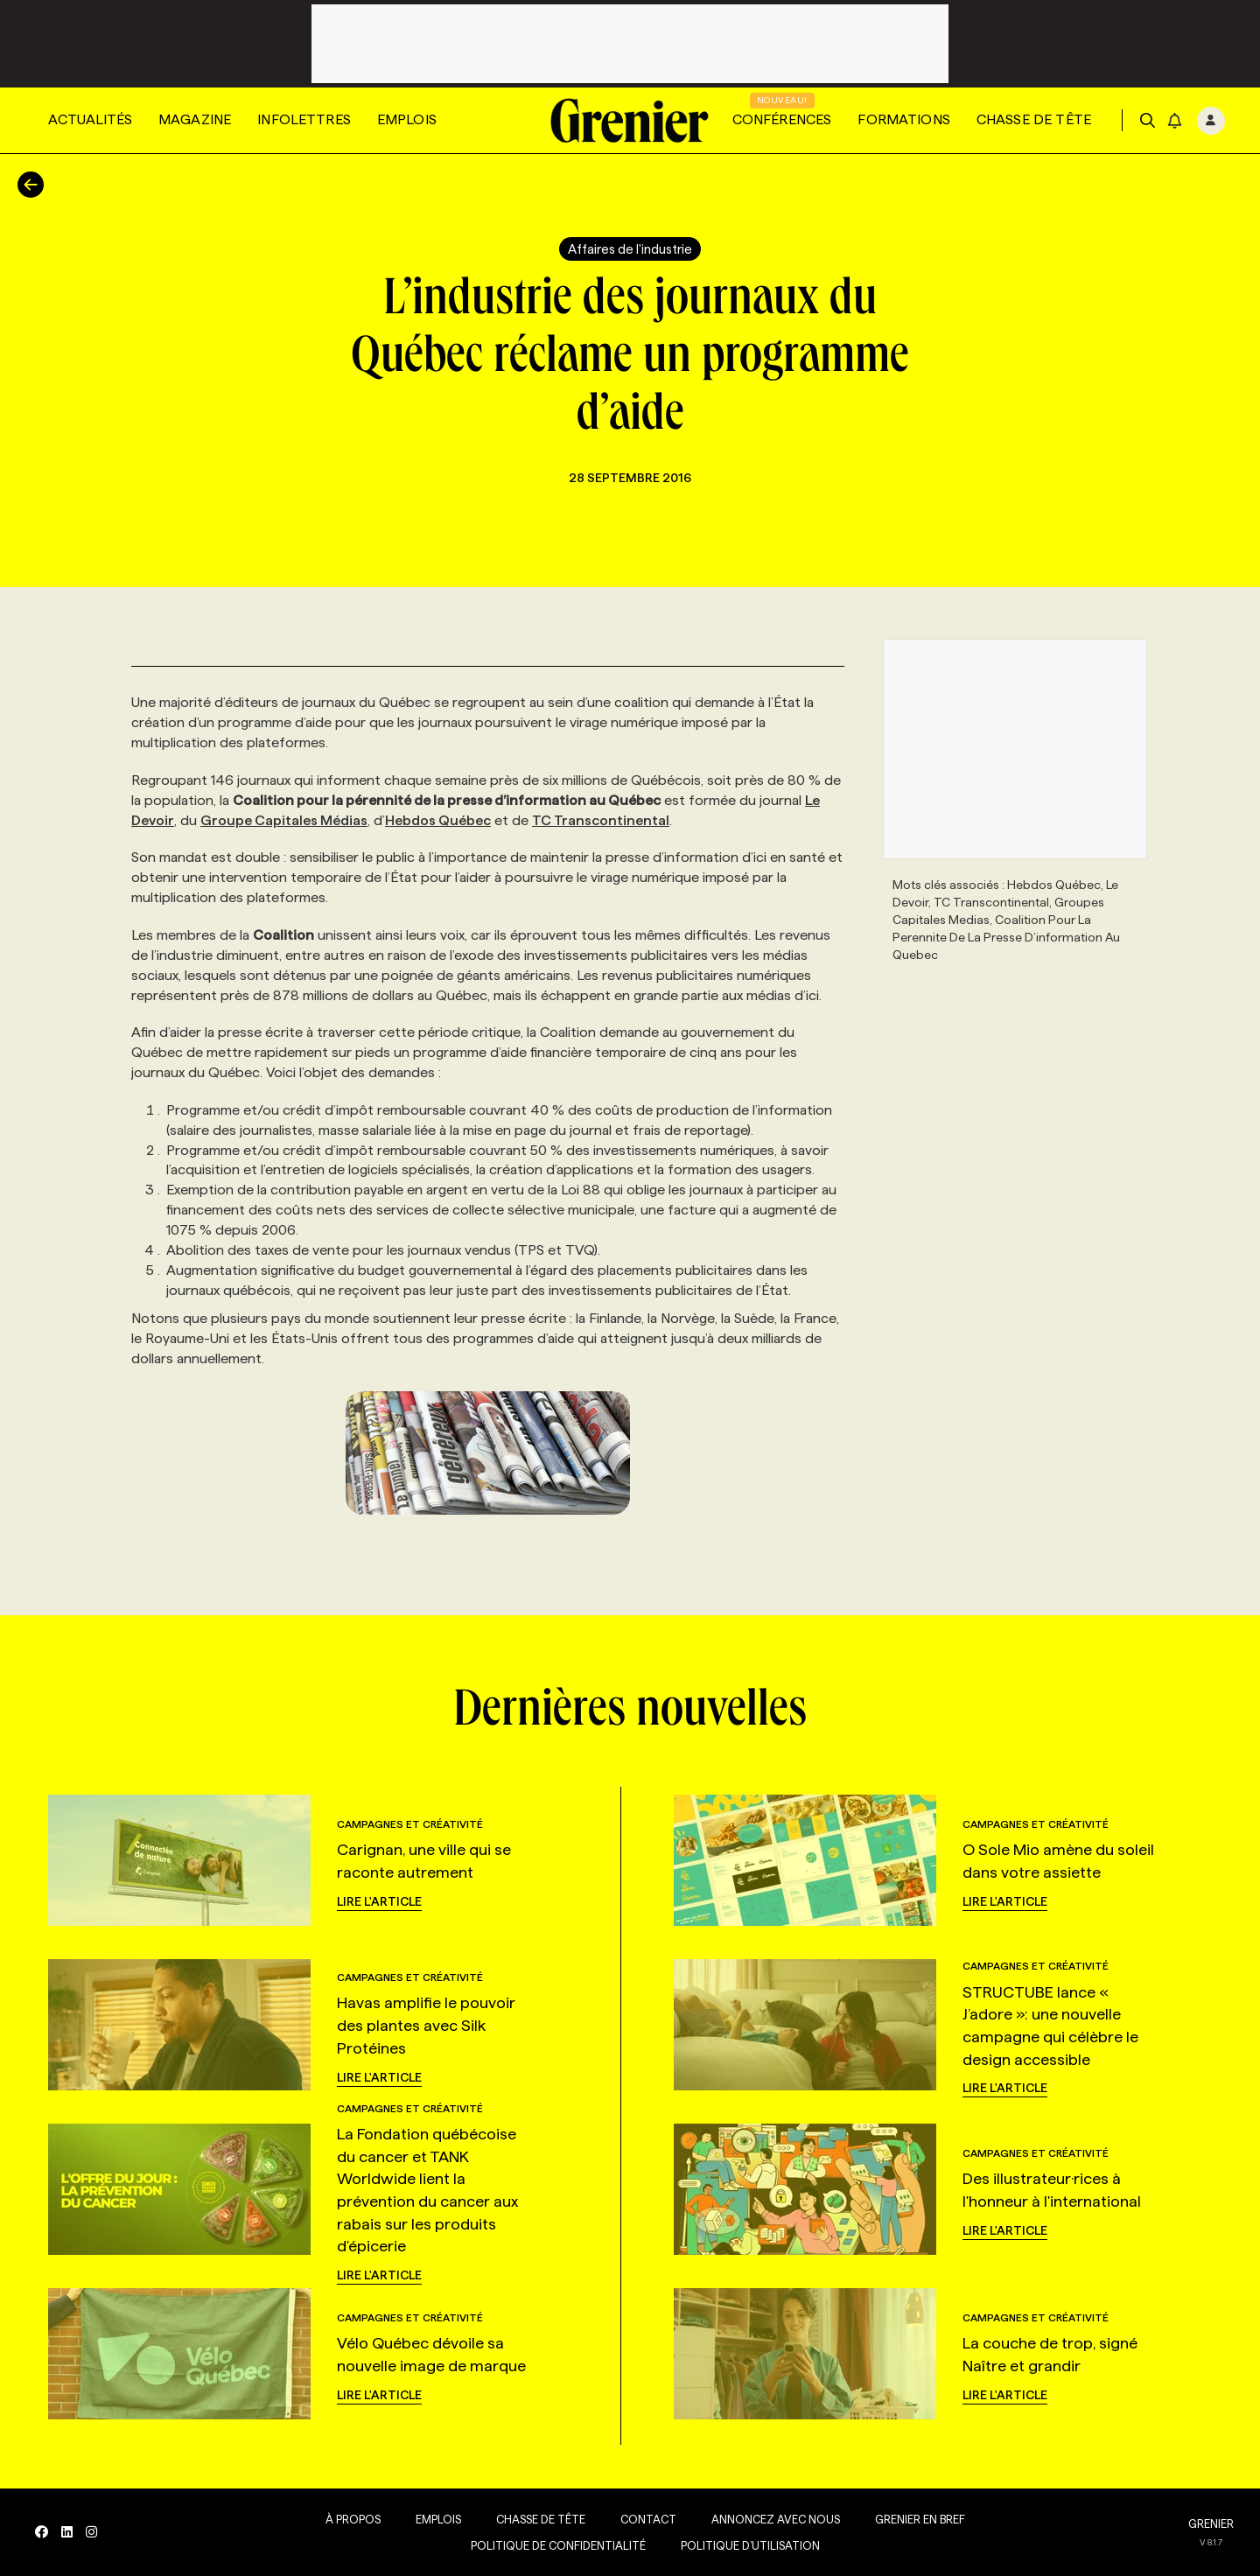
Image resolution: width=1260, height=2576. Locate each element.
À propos (353, 2519)
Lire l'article (379, 1901)
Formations (904, 119)
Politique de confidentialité (558, 2545)
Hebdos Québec (438, 820)
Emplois (407, 119)
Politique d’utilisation (750, 2545)
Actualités (90, 119)
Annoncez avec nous (775, 2519)
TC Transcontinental (600, 820)
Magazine (194, 119)
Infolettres (304, 119)
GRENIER (1211, 2523)
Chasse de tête (1033, 119)
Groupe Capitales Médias (284, 820)
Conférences (782, 119)
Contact (648, 2519)
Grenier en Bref (920, 2519)
